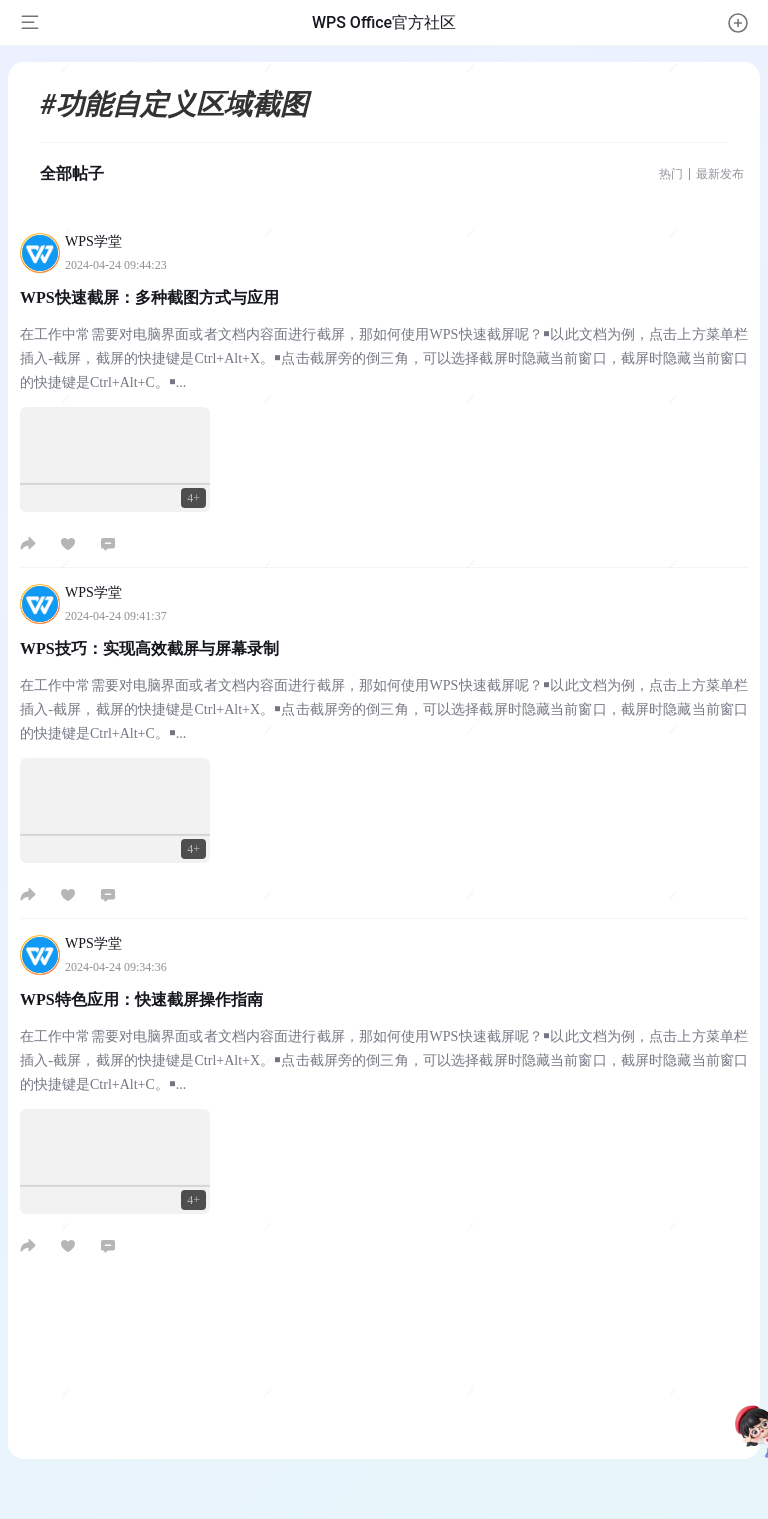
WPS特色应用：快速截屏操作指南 (141, 999)
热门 (671, 174)
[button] (738, 23)
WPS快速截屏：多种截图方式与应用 (149, 297)
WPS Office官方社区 (384, 22)
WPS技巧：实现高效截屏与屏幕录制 (149, 648)
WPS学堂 (104, 241)
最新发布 (720, 174)
